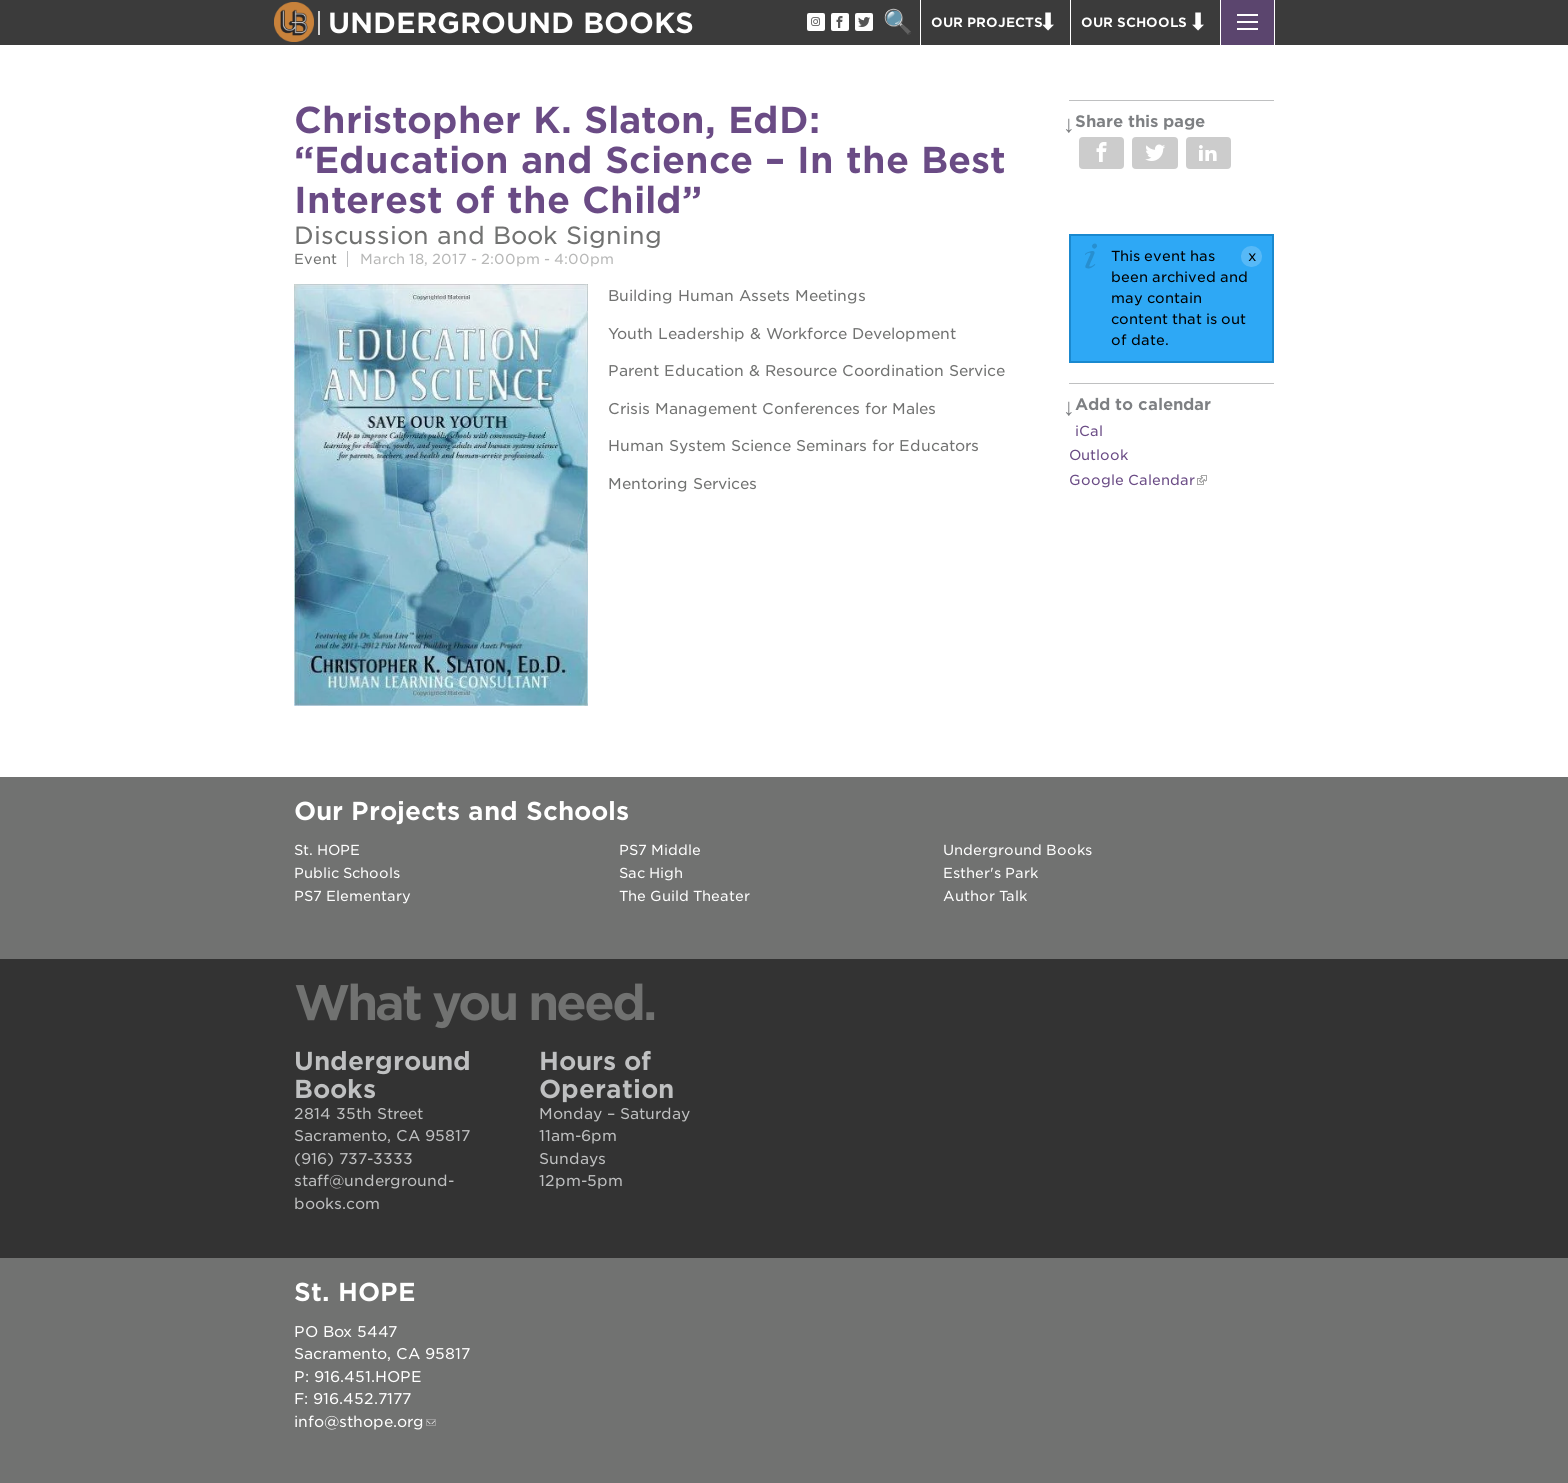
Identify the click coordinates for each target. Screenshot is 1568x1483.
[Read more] (441, 498)
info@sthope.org (359, 1422)
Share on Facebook (1101, 153)
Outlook (1098, 455)
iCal (1089, 431)
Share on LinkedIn (1208, 153)
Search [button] (897, 22)
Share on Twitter (1154, 153)
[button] (1247, 22)
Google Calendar (1132, 480)
